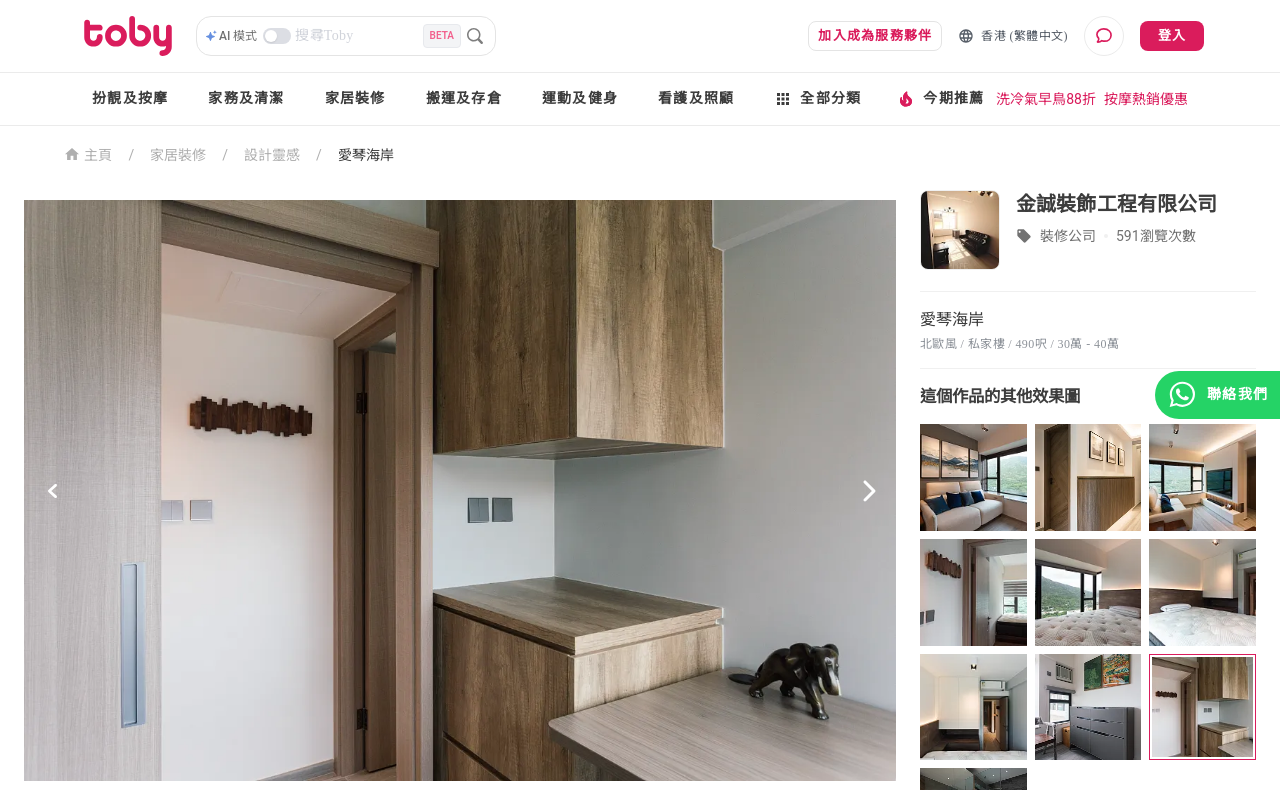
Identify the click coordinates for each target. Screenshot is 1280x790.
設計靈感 (272, 155)
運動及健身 (580, 98)
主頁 (88, 153)
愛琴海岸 (366, 155)
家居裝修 (355, 98)
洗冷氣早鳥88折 (1046, 99)
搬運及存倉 (464, 98)
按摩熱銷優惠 (1146, 99)
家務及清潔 (246, 98)
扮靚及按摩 (130, 98)
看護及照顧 (696, 98)
